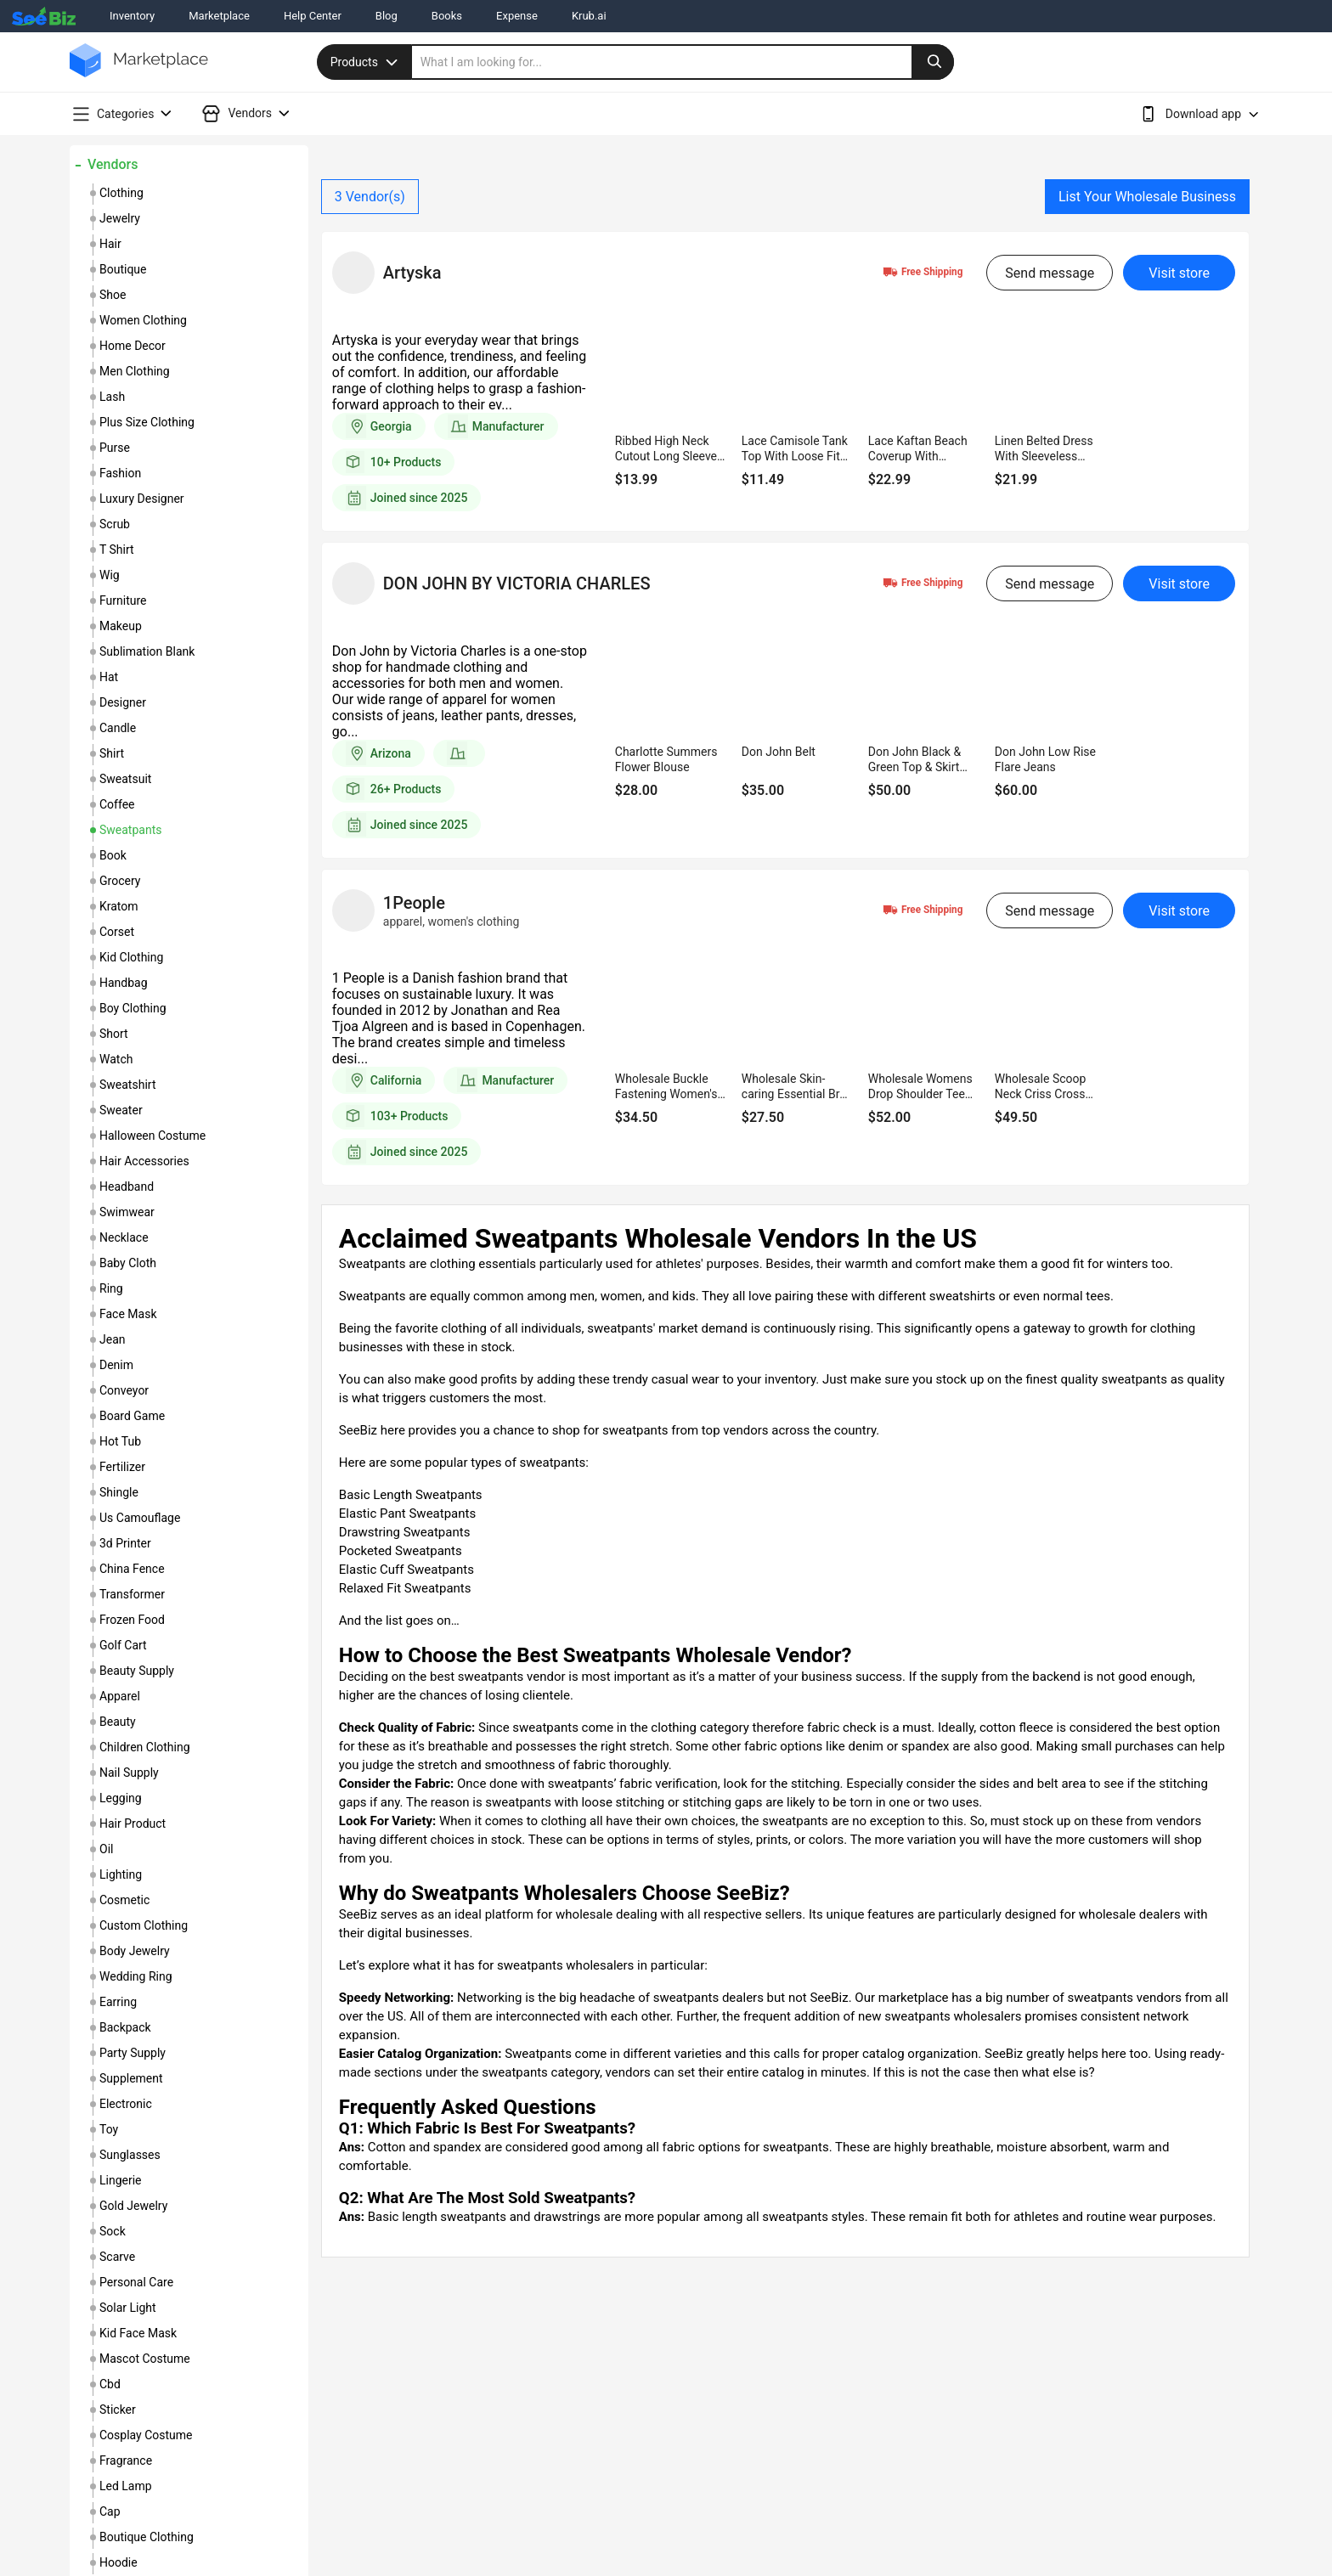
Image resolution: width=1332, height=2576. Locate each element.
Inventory (132, 15)
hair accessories (144, 1161)
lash (112, 396)
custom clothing (143, 1925)
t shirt (116, 549)
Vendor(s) (370, 197)
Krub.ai (589, 15)
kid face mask (138, 2333)
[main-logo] (139, 73)
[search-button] (933, 62)
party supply (132, 2053)
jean (112, 1339)
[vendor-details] (353, 272)
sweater (121, 1110)
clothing (121, 193)
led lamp (125, 2486)
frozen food (132, 1619)
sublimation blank (147, 651)
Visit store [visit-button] (1179, 273)
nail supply (129, 1772)
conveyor (124, 1390)
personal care (136, 2282)
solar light (127, 2307)
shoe (112, 295)
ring (111, 1288)
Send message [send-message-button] (1049, 273)
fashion (120, 473)
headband (126, 1186)
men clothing (134, 371)
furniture (123, 600)
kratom (118, 906)
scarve (117, 2256)
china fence (132, 1568)
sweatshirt (127, 1084)
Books (447, 15)
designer (122, 702)
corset (116, 932)
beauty (117, 1721)
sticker (117, 2409)
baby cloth (127, 1263)
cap (110, 2511)
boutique (123, 269)
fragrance (125, 2460)
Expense (517, 15)
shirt (111, 753)
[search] (683, 62)
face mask (128, 1314)
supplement (131, 2078)
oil (106, 1849)
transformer (132, 1594)
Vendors (112, 164)
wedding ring (135, 1976)
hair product (132, 1823)
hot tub (120, 1441)
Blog (386, 15)
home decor (132, 345)
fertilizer (122, 1467)
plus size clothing (147, 422)
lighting (120, 1874)
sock (112, 2231)
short (113, 1033)
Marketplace (219, 15)
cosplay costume (146, 2435)
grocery (119, 881)
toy (108, 2129)
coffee (117, 804)
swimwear (127, 1212)
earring (118, 2002)
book (113, 855)
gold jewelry (133, 2205)
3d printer (125, 1543)
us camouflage (139, 1518)
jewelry (119, 218)
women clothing (143, 320)
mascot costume (144, 2358)
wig (109, 575)
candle (117, 728)
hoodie (118, 2562)
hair (110, 244)
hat (108, 677)
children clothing (144, 1747)
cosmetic (124, 1900)
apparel (119, 1696)
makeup (120, 626)
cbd (110, 2384)
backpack (125, 2027)
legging (120, 1798)
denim (116, 1365)
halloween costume (152, 1135)
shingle (118, 1492)
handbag (123, 982)
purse (114, 447)
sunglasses (130, 2155)
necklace (124, 1237)
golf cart (123, 1645)
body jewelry (134, 1951)
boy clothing (132, 1008)
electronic (125, 2104)
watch (116, 1059)
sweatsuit (125, 779)
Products (366, 62)
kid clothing (131, 957)
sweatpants (130, 830)
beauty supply (136, 1670)
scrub (114, 524)
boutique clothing (146, 2537)
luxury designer (141, 498)
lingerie (120, 2180)
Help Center (312, 15)
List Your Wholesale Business (1147, 197)
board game (132, 1416)
